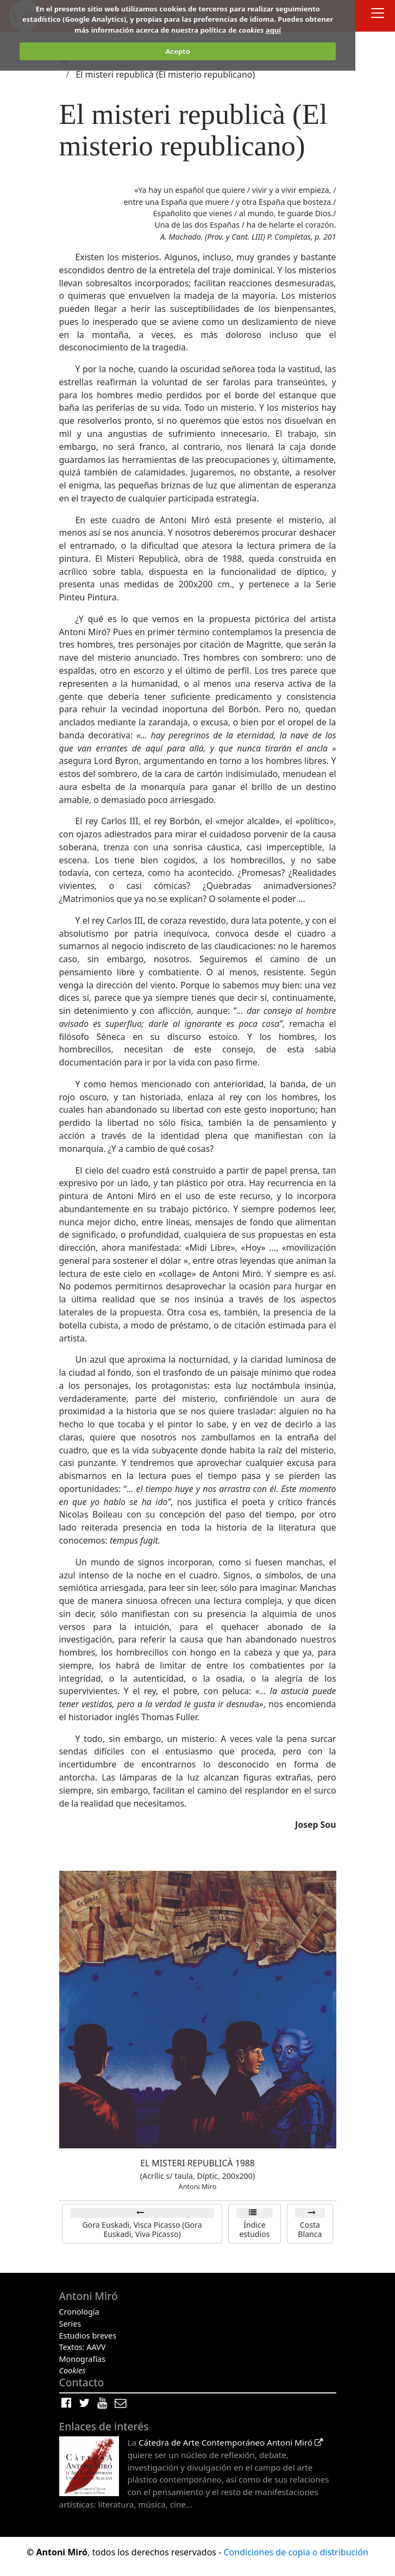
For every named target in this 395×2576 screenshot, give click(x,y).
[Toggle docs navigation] (377, 14)
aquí (273, 30)
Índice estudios (254, 2230)
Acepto (177, 51)
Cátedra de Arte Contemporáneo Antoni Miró (231, 2442)
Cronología (79, 2312)
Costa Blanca (310, 2230)
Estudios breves (88, 2335)
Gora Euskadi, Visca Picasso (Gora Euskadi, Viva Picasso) (142, 2230)
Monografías (82, 2359)
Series (70, 2323)
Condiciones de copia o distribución (295, 2552)
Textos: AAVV (82, 2347)
